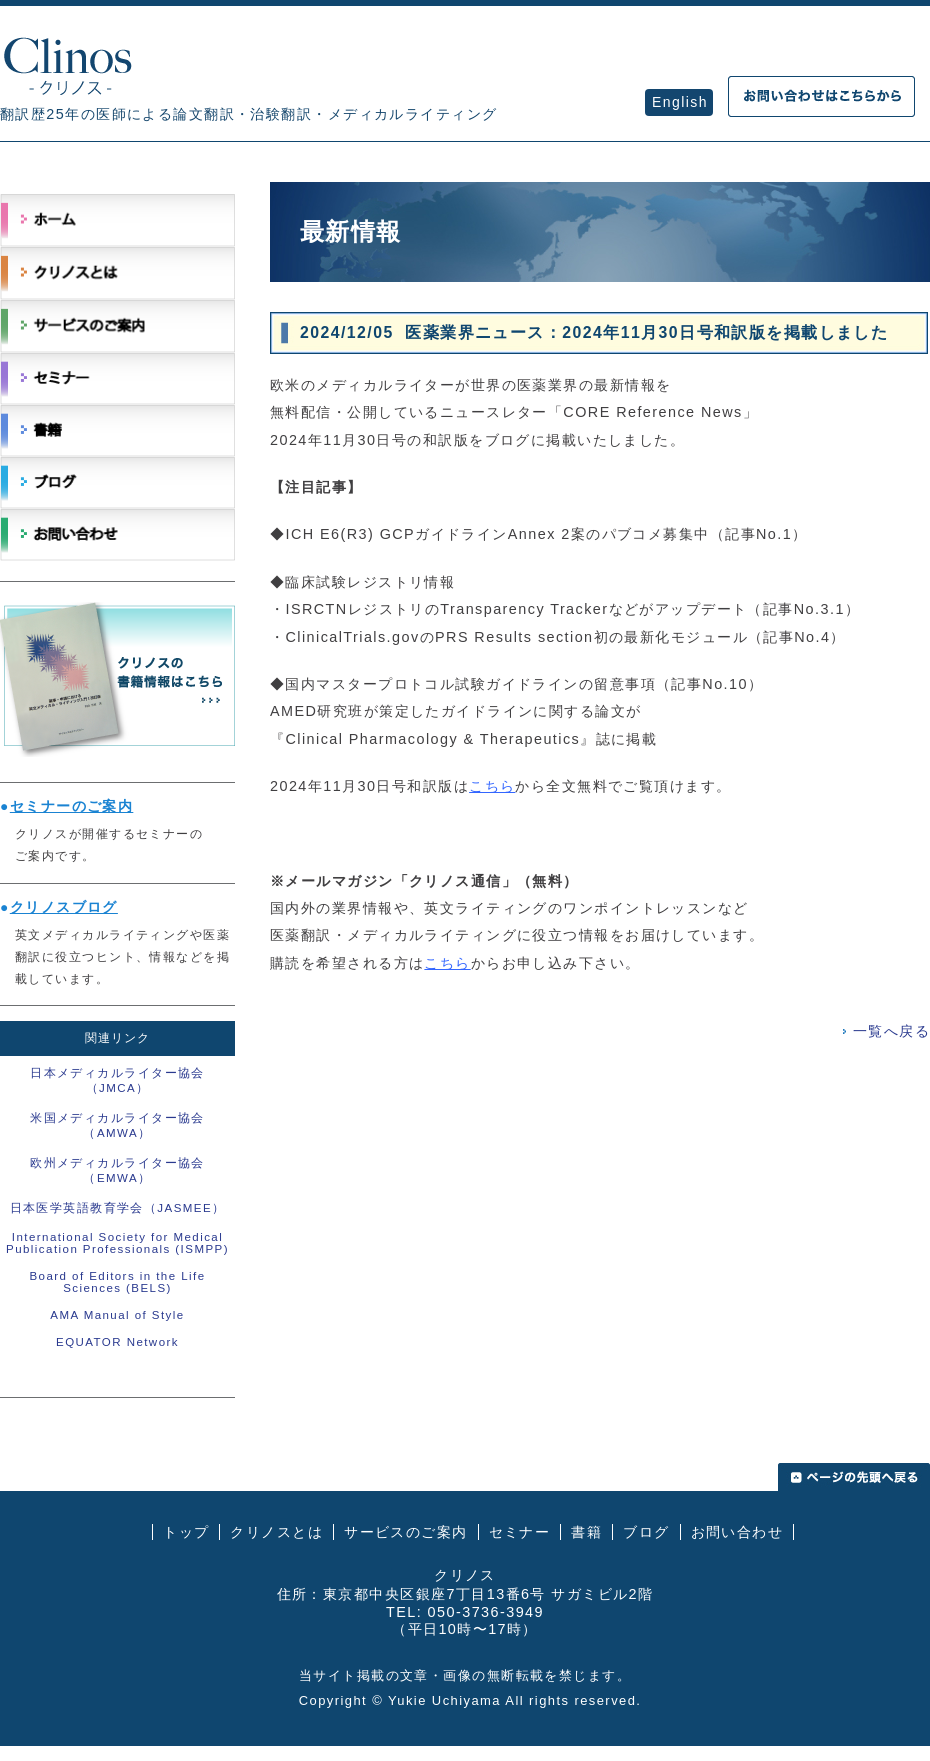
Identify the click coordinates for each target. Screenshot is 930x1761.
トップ (186, 1532)
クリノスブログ (64, 907)
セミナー (520, 1532)
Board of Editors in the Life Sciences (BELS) (117, 1282)
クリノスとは (276, 1532)
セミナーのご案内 (72, 806)
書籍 (586, 1532)
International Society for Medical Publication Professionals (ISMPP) (117, 1243)
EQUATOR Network (117, 1342)
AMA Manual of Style (117, 1315)
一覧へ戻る (891, 1031)
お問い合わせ (737, 1532)
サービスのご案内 (406, 1532)
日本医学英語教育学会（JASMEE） (118, 1208)
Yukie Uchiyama (444, 1700)
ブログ (646, 1532)
